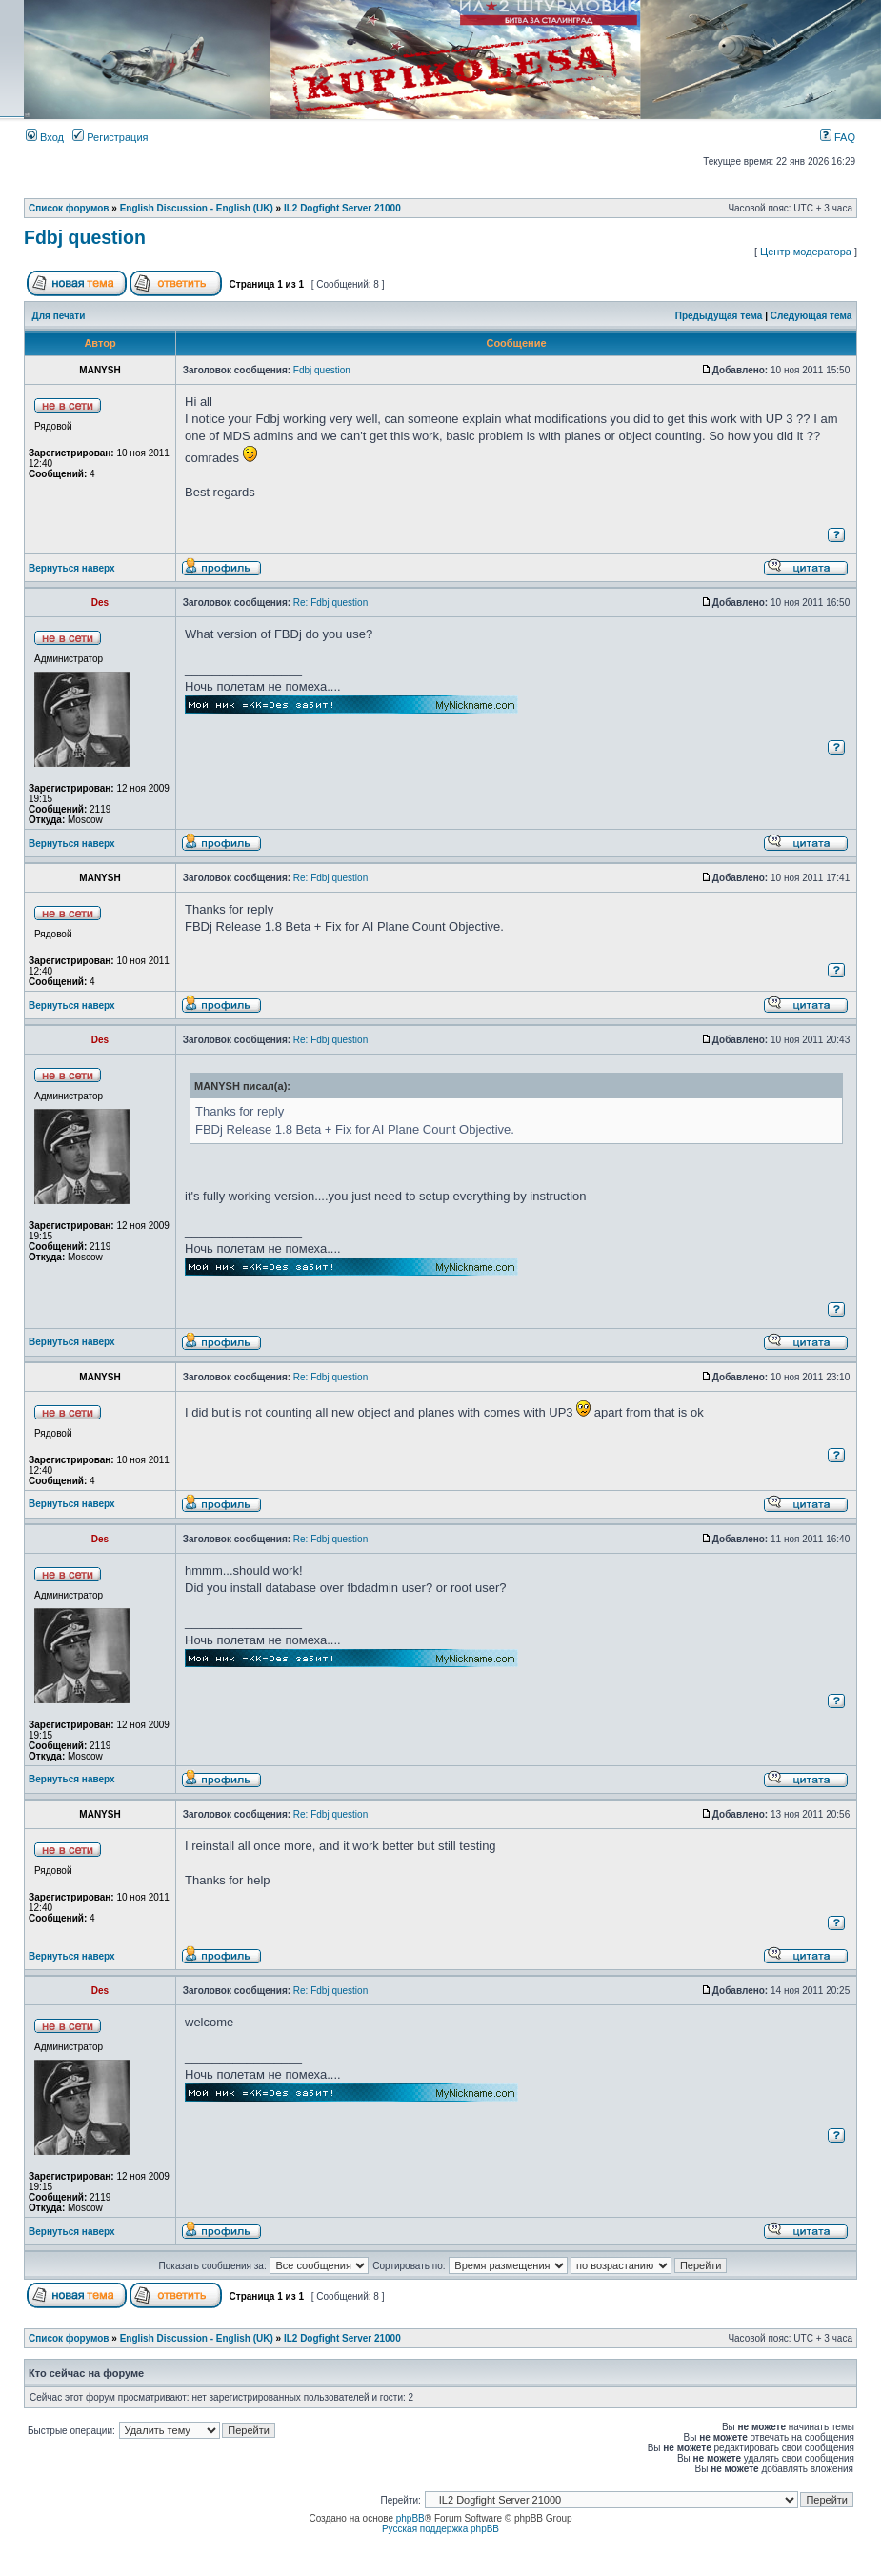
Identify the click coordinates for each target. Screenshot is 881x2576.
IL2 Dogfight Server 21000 (342, 208)
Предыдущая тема (719, 316)
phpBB (410, 2518)
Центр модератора (805, 251)
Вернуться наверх (72, 568)
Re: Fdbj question (330, 602)
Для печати (59, 316)
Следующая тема (811, 316)
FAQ (837, 137)
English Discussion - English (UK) (196, 208)
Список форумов (69, 208)
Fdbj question (85, 237)
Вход (45, 137)
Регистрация (110, 137)
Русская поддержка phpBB (440, 2529)
